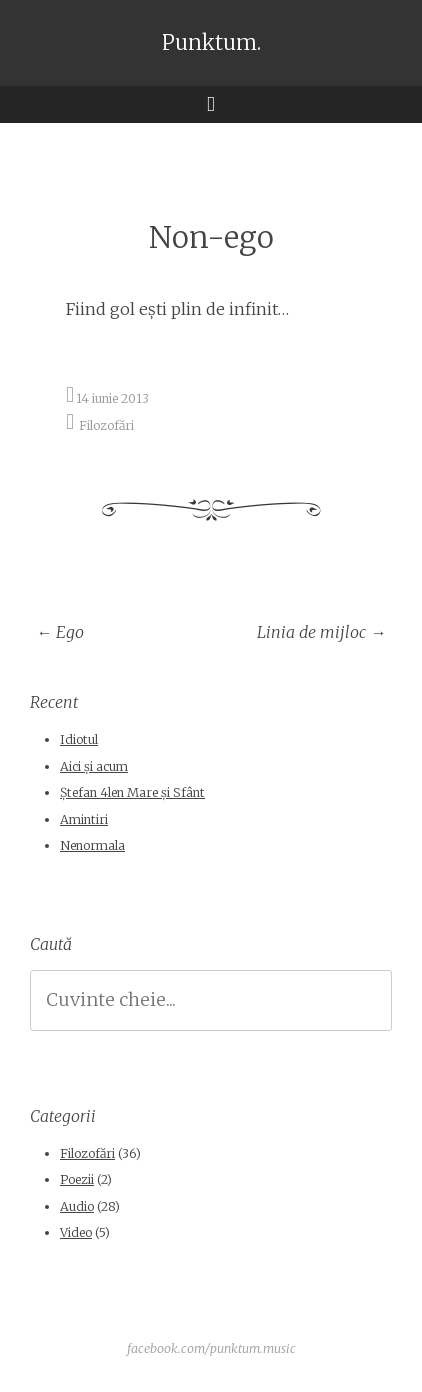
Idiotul (79, 739)
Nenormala (92, 845)
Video (76, 1232)
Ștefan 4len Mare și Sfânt (132, 792)
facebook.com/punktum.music (211, 1348)
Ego (60, 632)
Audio (77, 1206)
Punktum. (211, 43)
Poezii (77, 1179)
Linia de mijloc (321, 632)
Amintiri (84, 819)
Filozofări (106, 424)
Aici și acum (94, 766)
